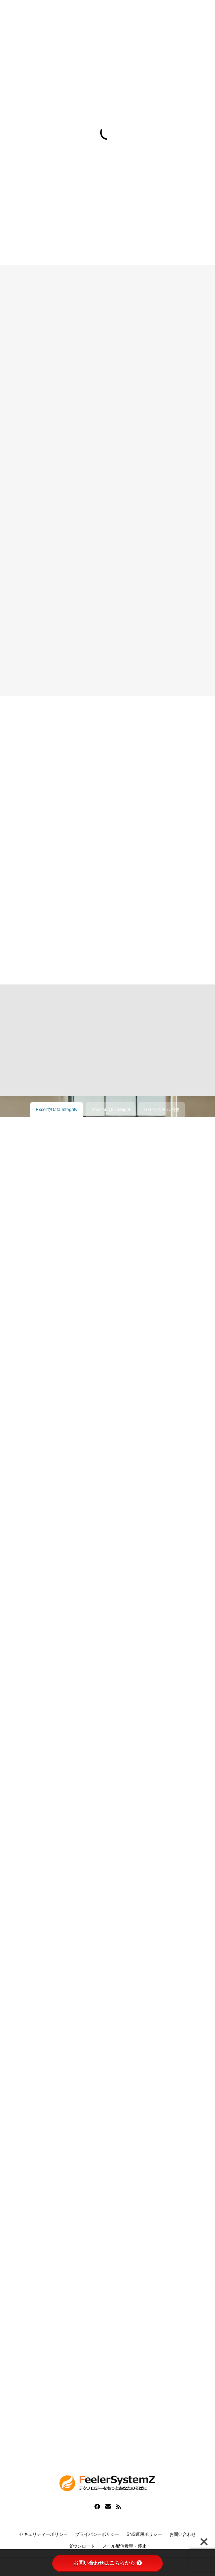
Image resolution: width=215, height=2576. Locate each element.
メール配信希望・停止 (124, 2546)
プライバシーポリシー (97, 2534)
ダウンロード (81, 2546)
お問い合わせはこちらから (107, 2563)
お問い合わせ (182, 2534)
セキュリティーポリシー (43, 2534)
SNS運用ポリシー (144, 2534)
